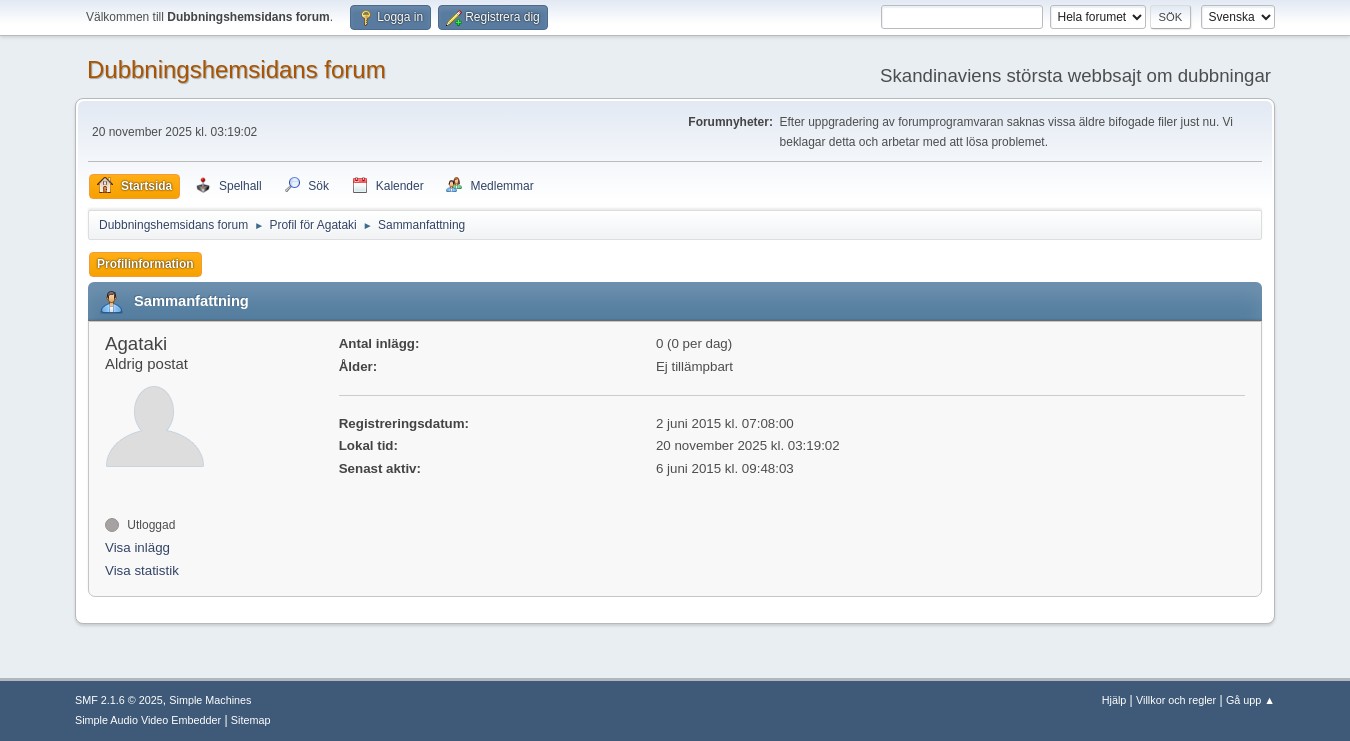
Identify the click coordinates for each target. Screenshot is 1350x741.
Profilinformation (145, 264)
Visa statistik (142, 570)
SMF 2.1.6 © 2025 (119, 700)
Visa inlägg (137, 547)
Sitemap (251, 720)
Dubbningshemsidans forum (236, 69)
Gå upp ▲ (1250, 700)
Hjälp (1114, 700)
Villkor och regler (1176, 700)
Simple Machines (210, 700)
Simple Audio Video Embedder (148, 720)
